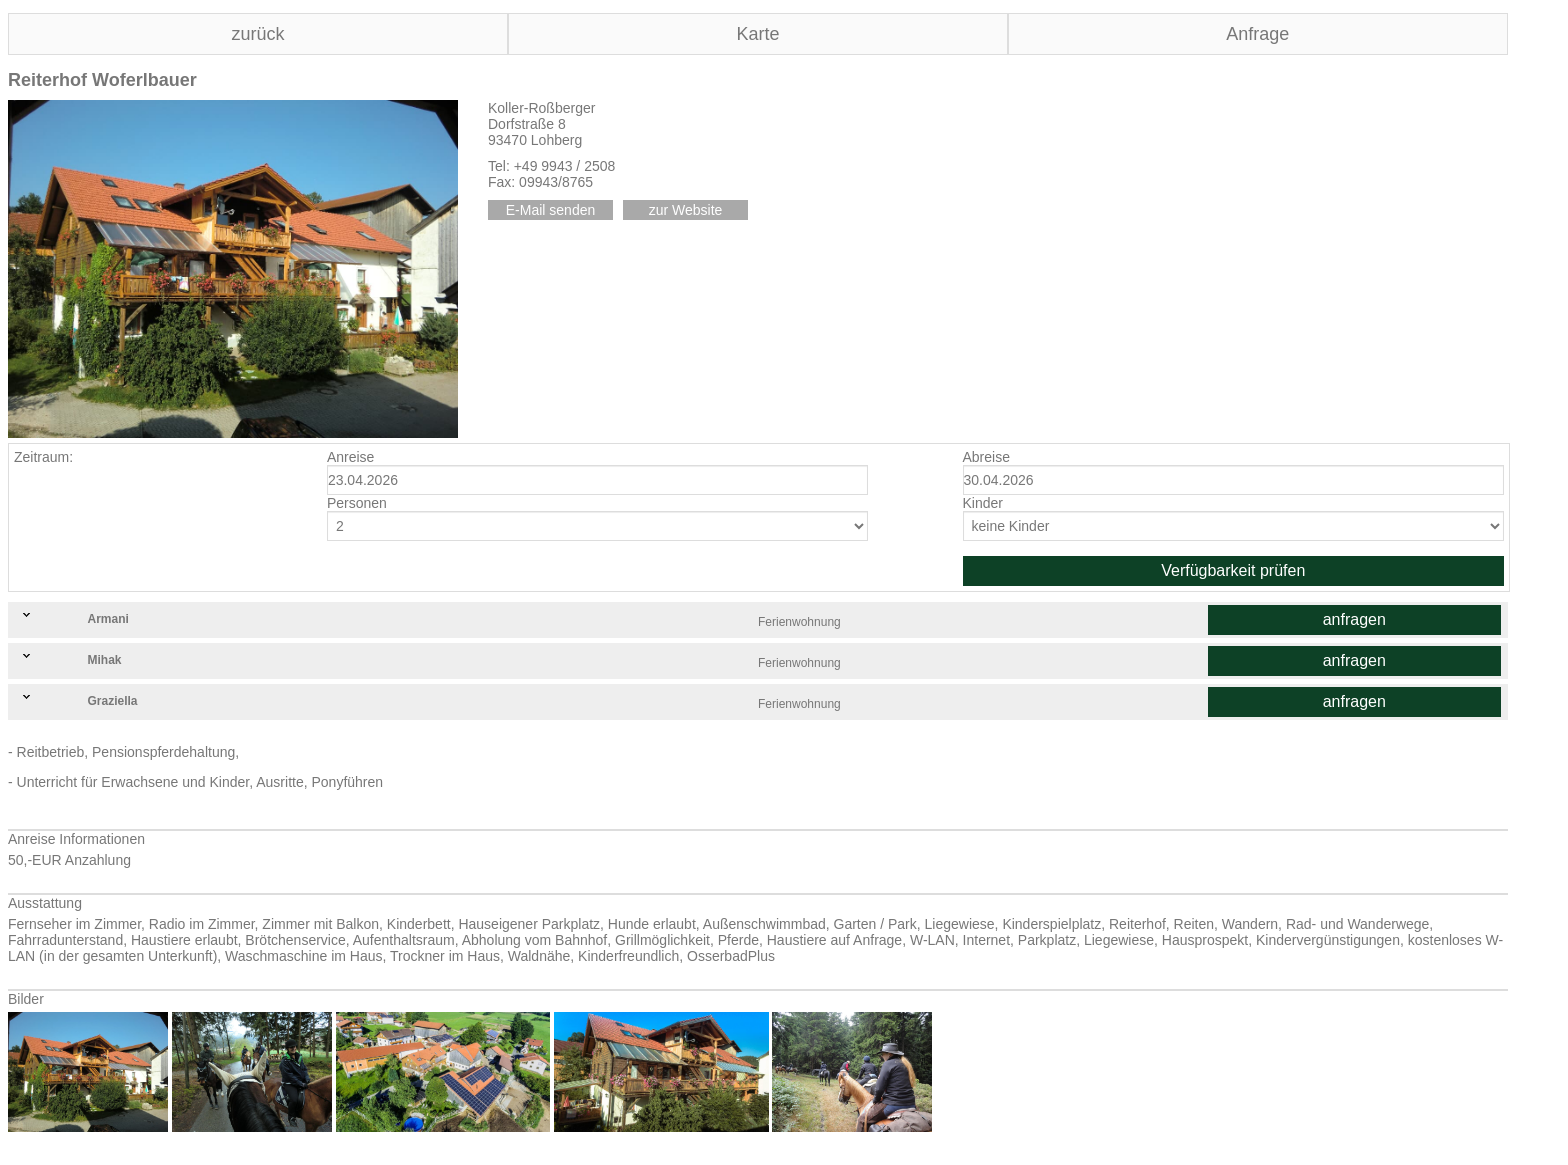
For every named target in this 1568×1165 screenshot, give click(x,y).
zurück (257, 34)
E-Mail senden (551, 210)
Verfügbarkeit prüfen (1233, 570)
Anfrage (1257, 34)
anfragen (1354, 619)
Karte (757, 34)
